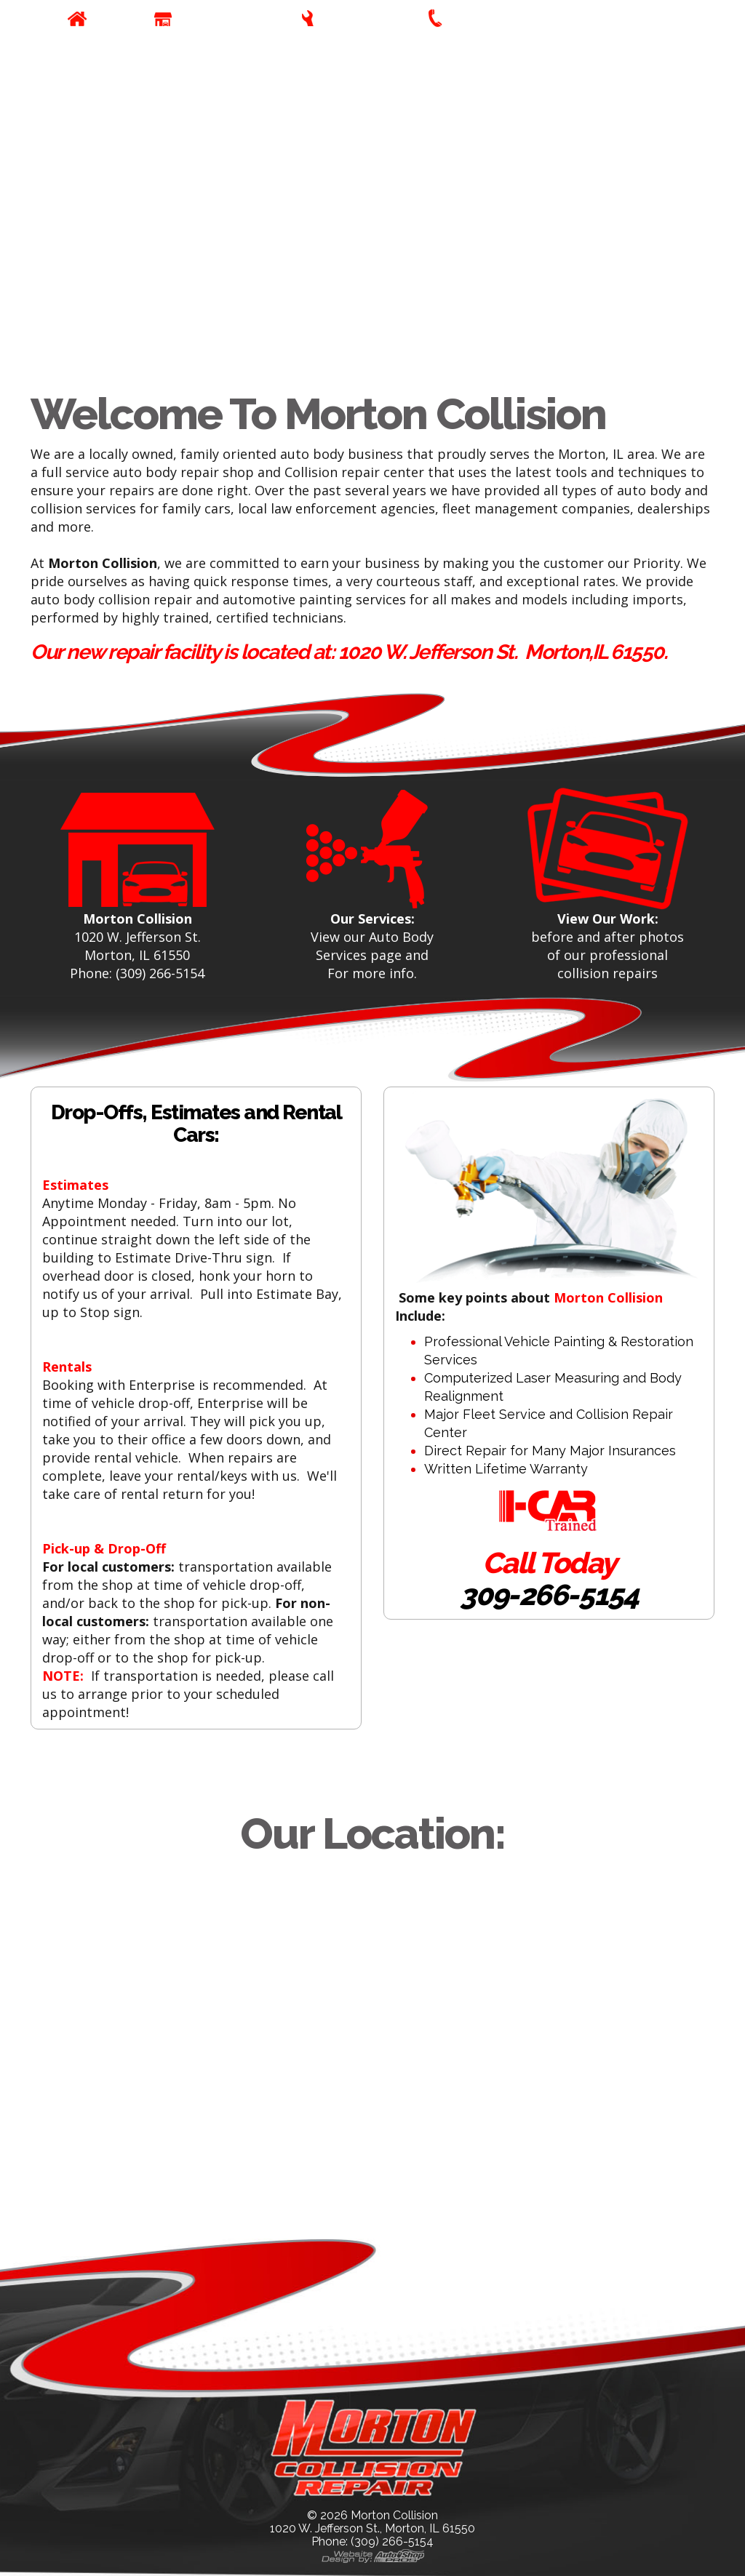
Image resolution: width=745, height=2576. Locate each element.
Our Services (363, 19)
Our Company (223, 19)
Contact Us (486, 19)
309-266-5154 (549, 1594)
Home (113, 19)
